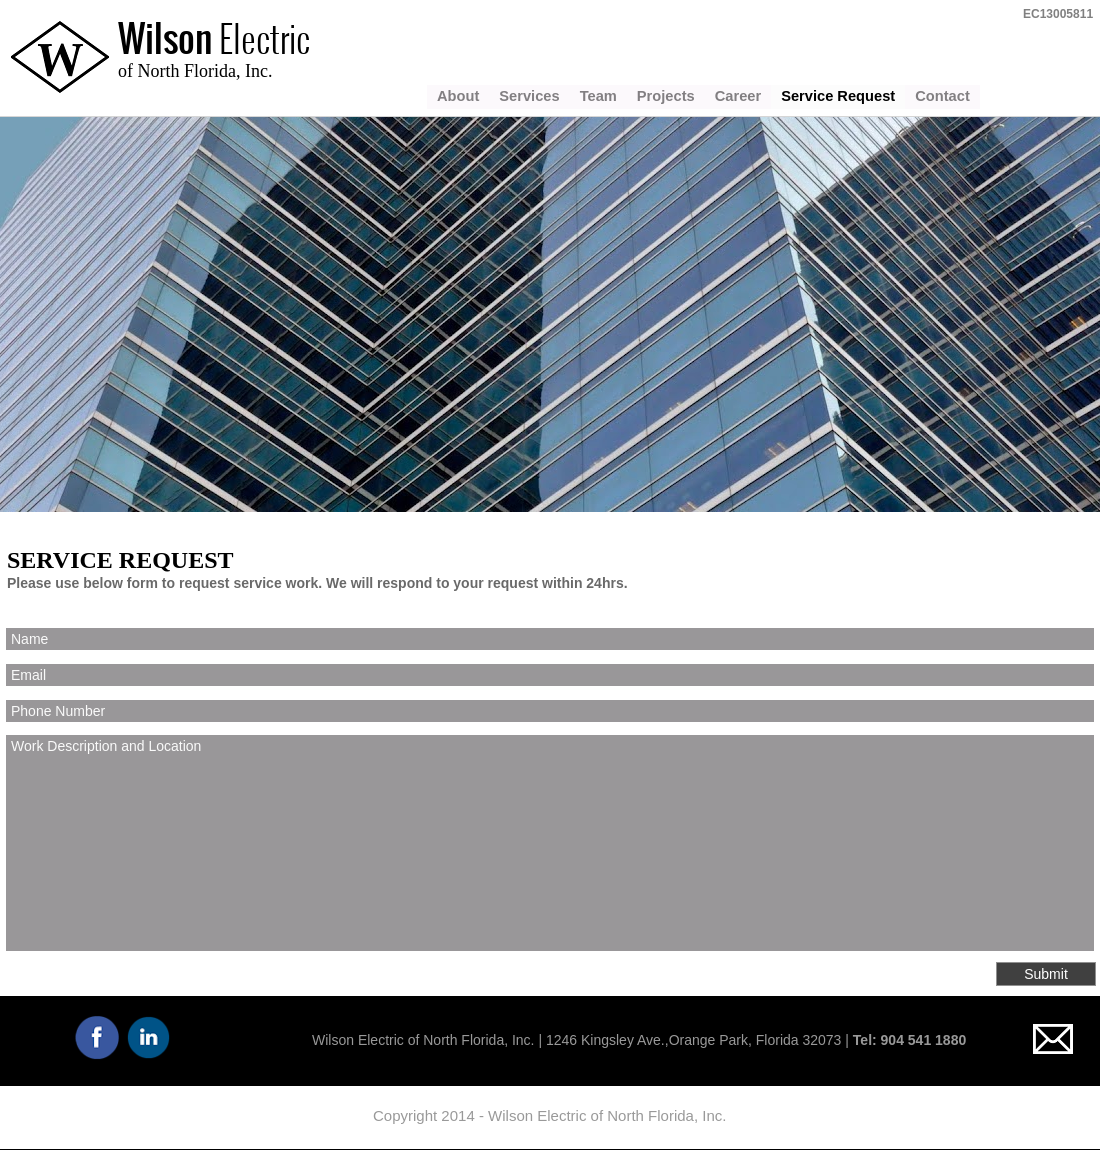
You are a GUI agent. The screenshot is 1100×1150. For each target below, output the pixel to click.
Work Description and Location (550, 843)
